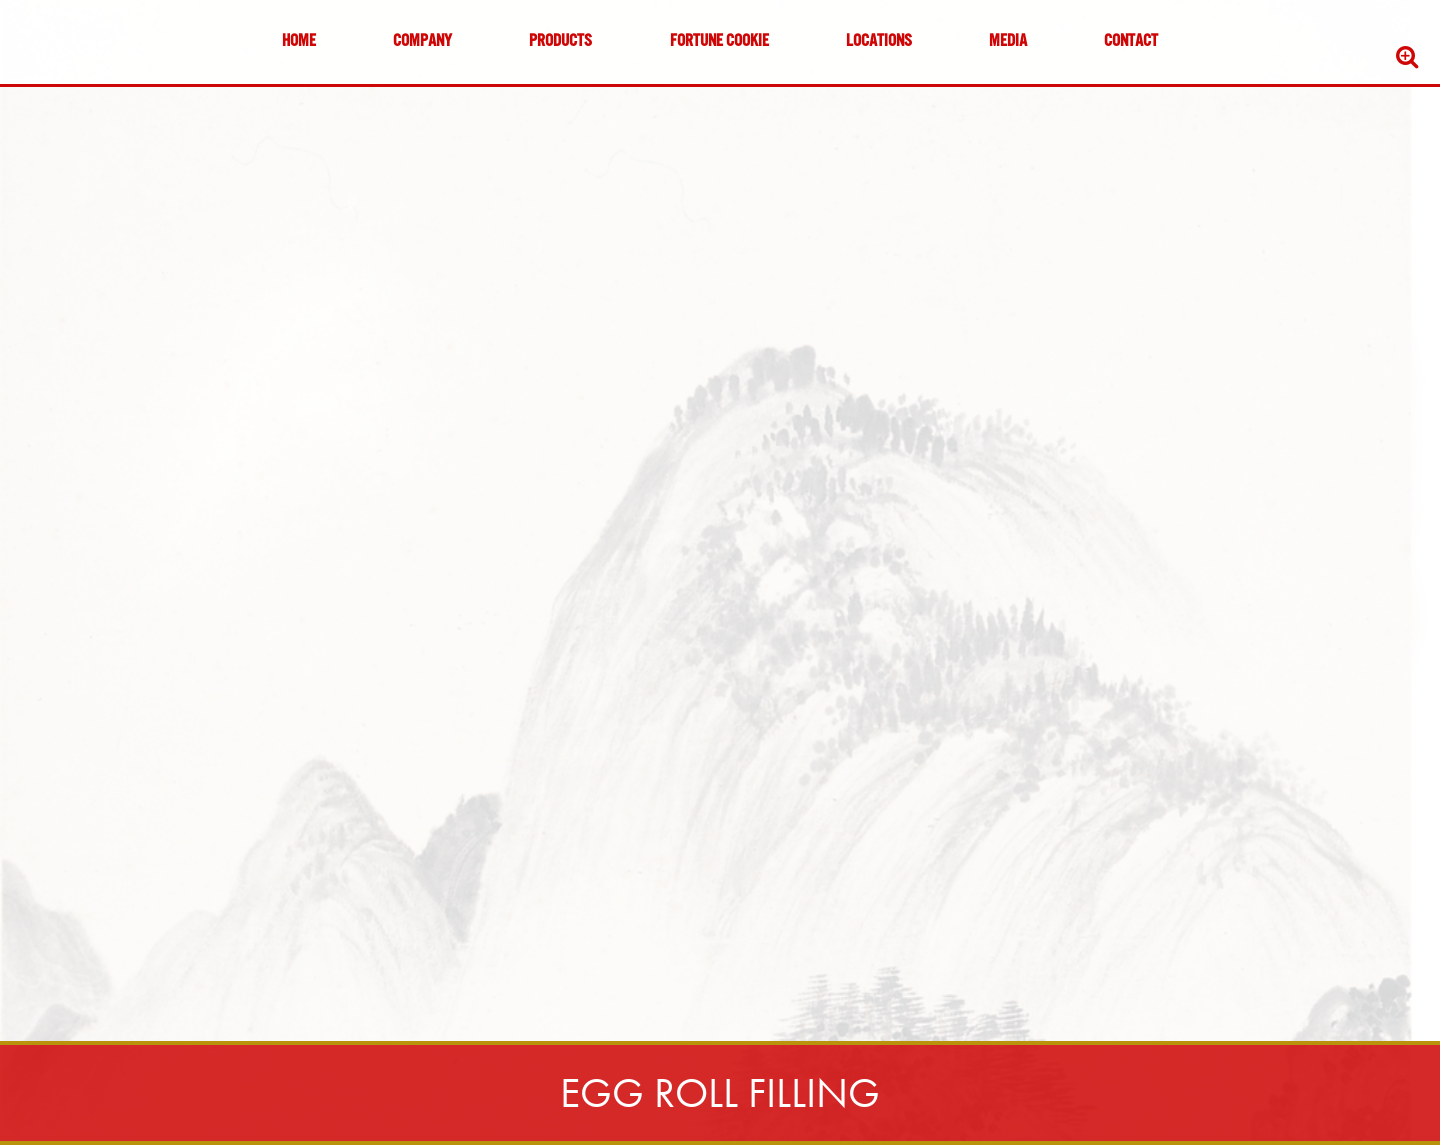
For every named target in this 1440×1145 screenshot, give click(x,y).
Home (299, 42)
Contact (1131, 42)
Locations (879, 42)
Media (1008, 42)
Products (560, 42)
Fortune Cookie (719, 42)
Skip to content (74, 92)
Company (422, 42)
